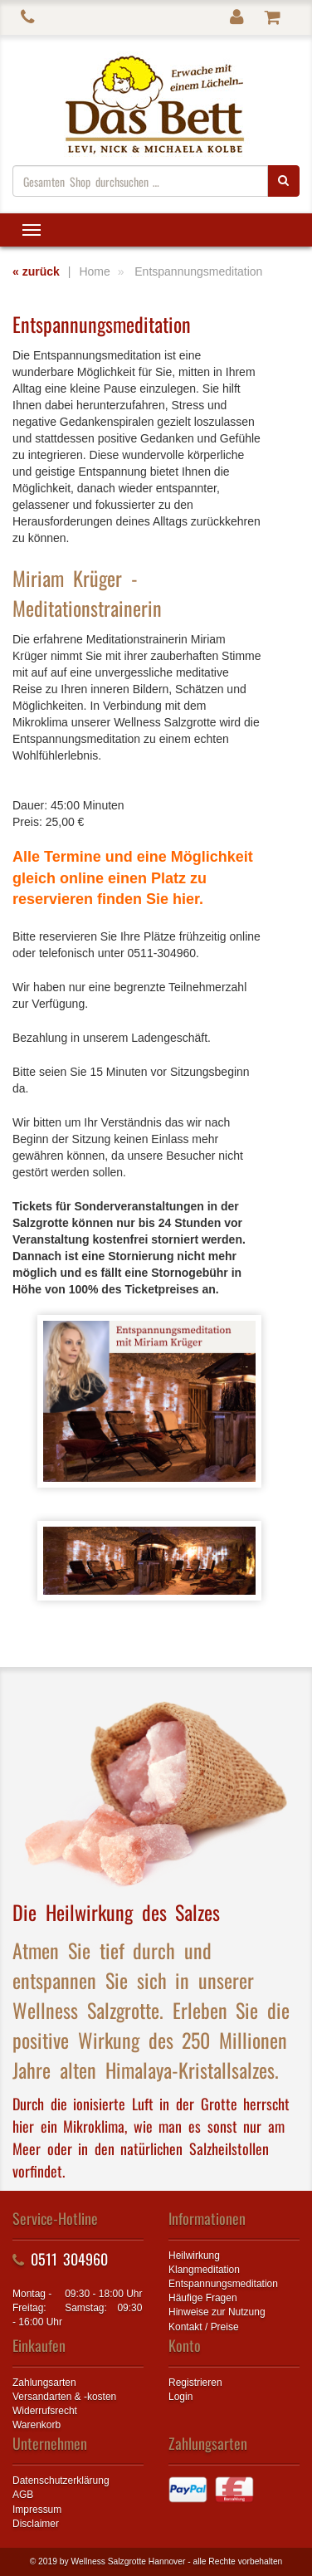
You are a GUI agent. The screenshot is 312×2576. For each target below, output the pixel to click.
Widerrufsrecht (44, 2411)
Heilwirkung (194, 2255)
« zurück (36, 271)
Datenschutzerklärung (61, 2480)
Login (180, 2396)
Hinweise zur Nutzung (217, 2312)
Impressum (36, 2509)
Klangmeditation (204, 2269)
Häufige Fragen (202, 2298)
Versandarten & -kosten (64, 2396)
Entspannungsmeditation (223, 2284)
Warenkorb (36, 2425)
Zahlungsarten (44, 2382)
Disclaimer (35, 2524)
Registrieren (195, 2382)
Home (94, 271)
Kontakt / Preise (203, 2327)
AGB (22, 2494)
